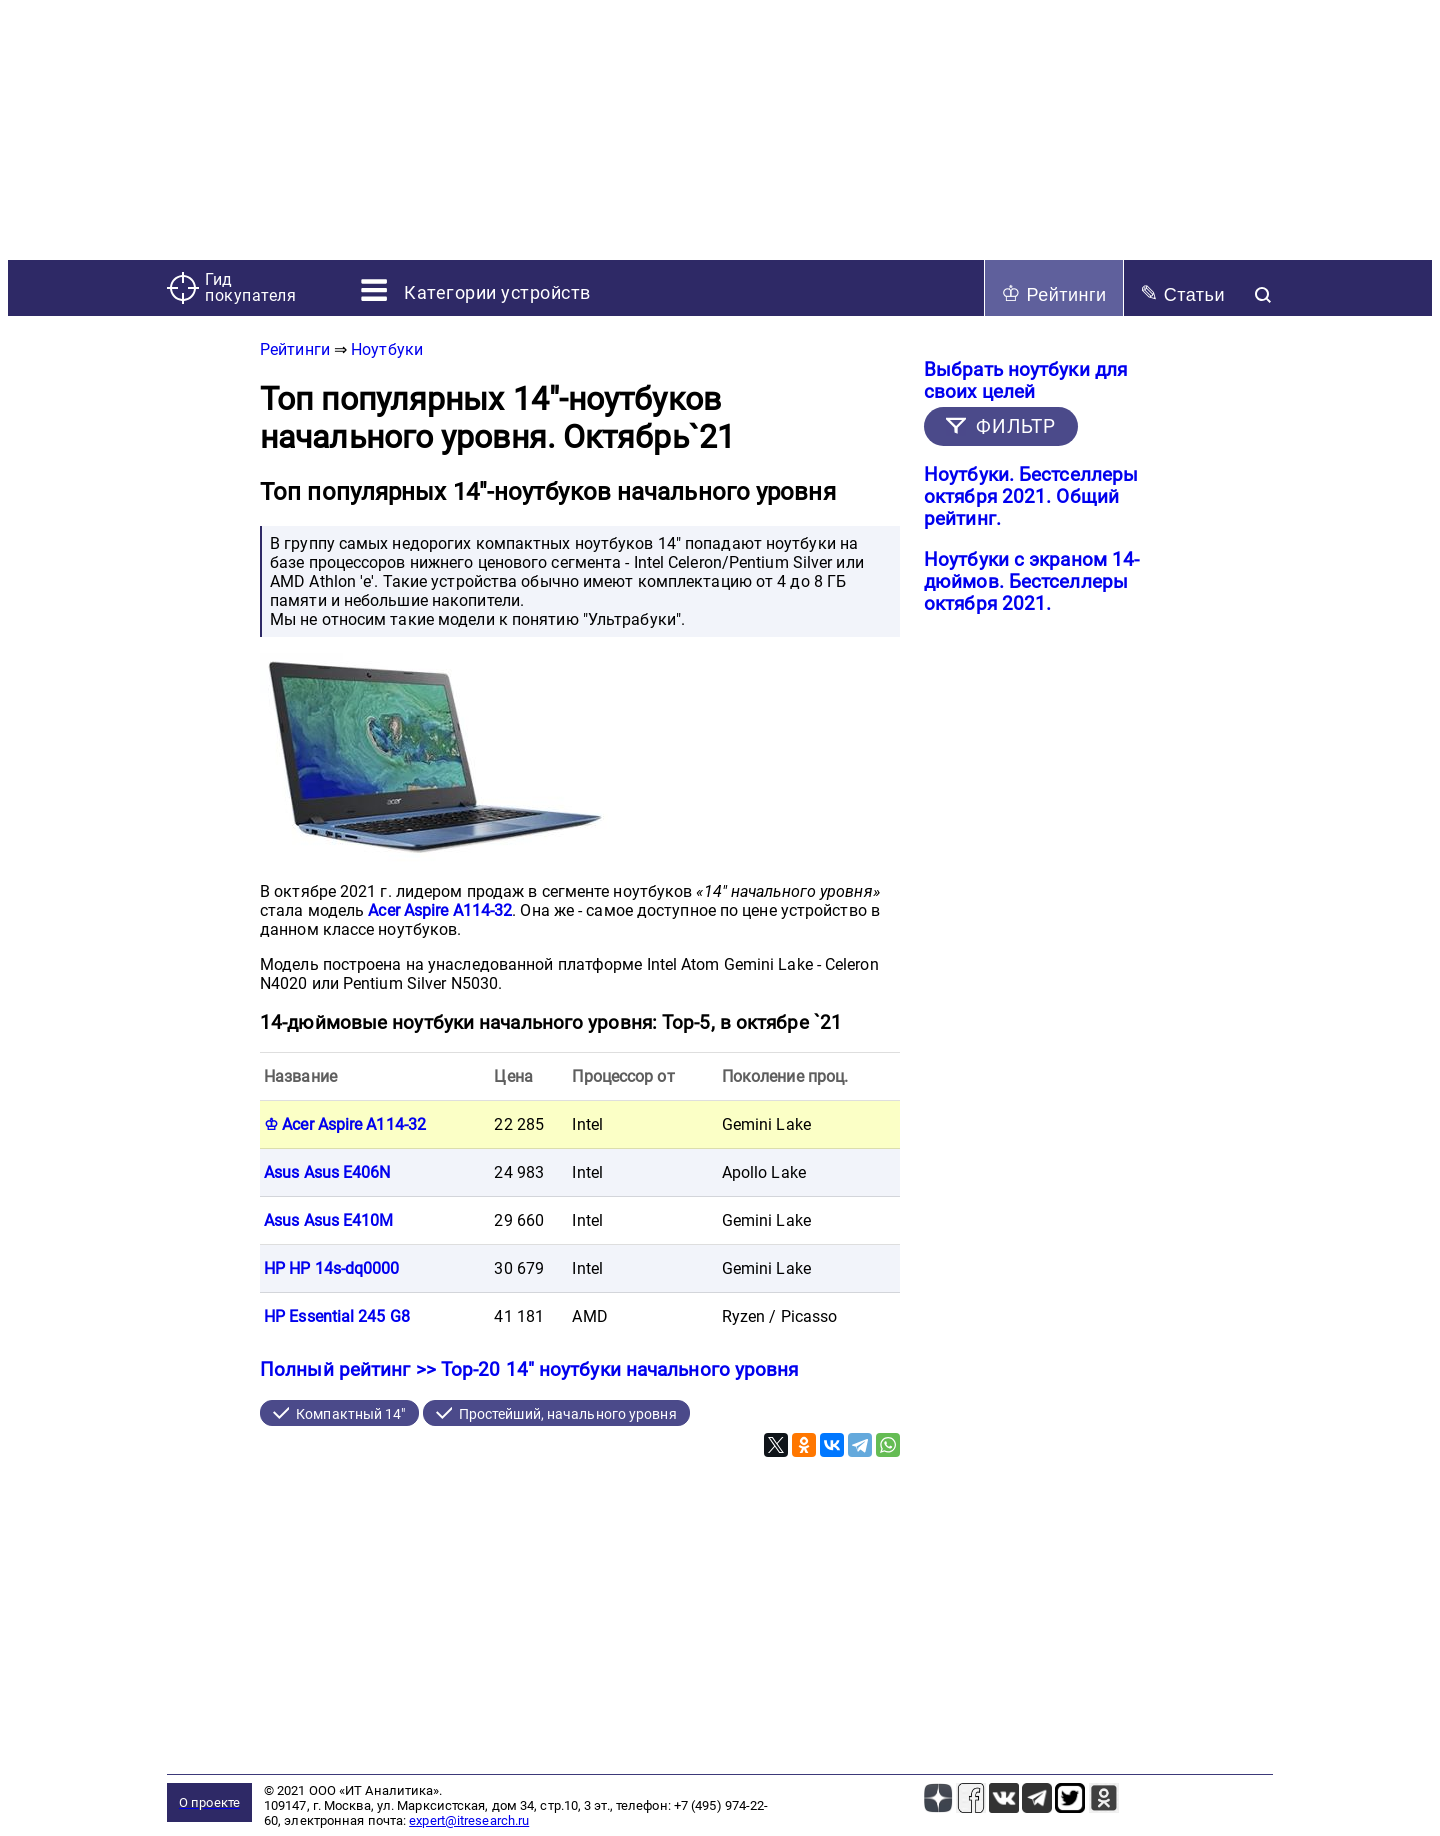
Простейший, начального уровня (568, 1414)
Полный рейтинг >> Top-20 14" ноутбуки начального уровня (529, 1370)
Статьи (1182, 293)
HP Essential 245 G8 (337, 1316)
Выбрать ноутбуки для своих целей (1025, 381)
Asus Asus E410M (329, 1220)
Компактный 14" (350, 1414)
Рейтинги (1054, 293)
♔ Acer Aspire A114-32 (345, 1124)
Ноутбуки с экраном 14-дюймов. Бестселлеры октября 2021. (1031, 582)
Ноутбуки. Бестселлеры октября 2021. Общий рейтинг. (1031, 497)
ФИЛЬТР (1016, 426)
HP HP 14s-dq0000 (332, 1268)
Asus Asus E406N (327, 1172)
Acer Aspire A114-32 (440, 910)
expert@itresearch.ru (469, 1820)
